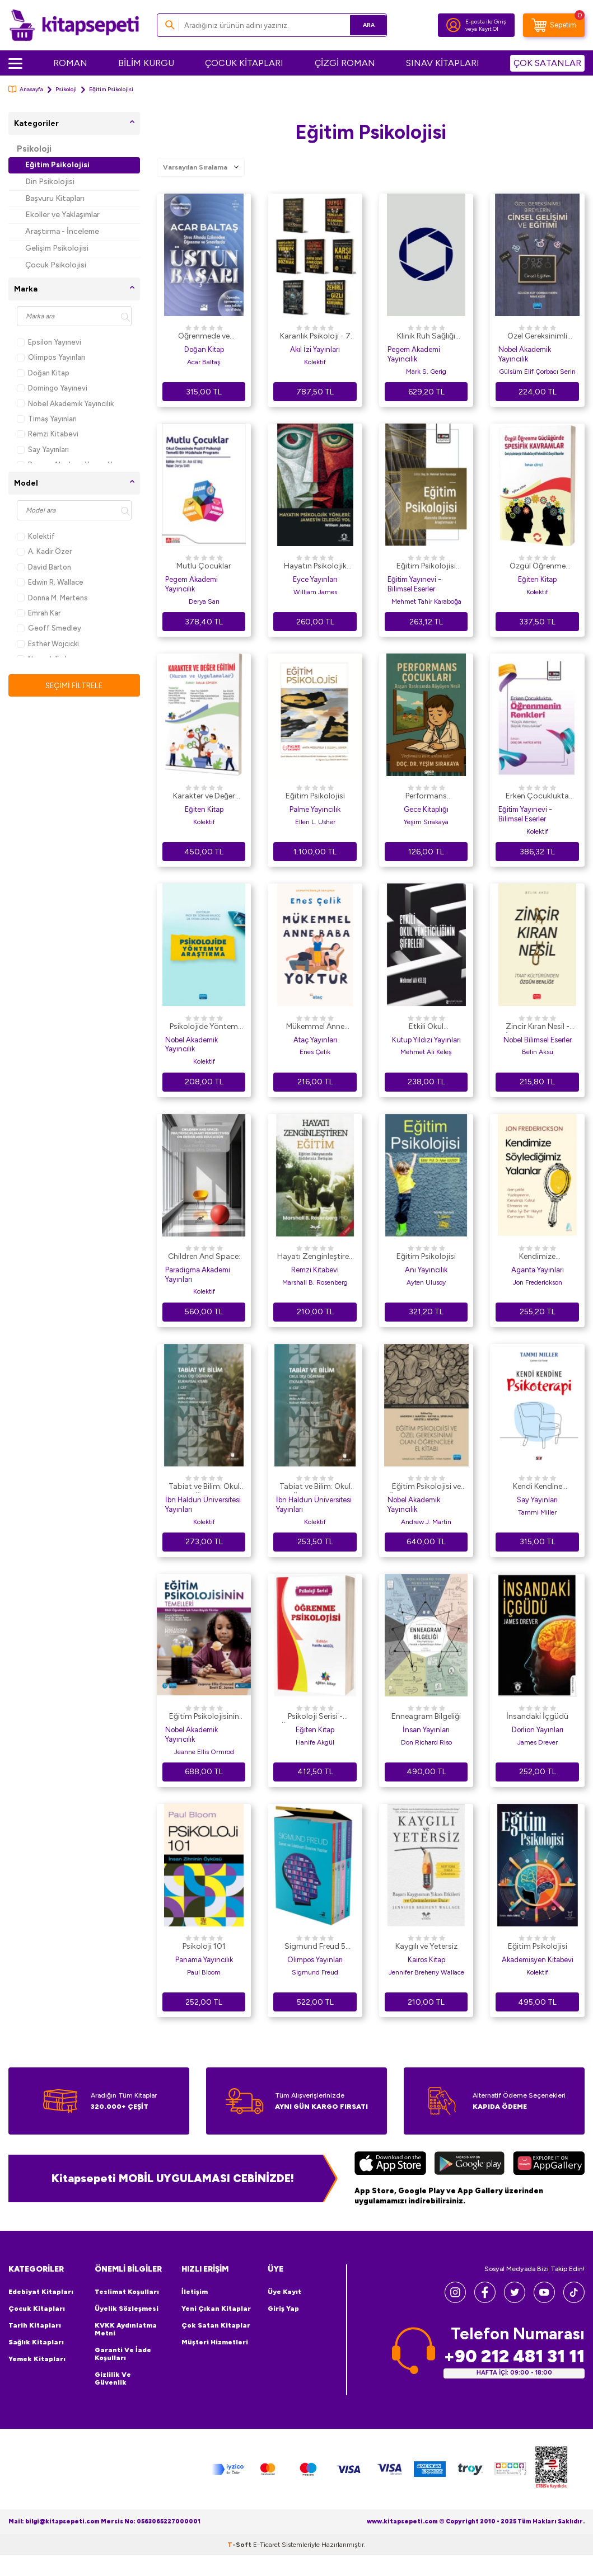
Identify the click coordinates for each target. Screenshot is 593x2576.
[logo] (74, 25)
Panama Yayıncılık (204, 1959)
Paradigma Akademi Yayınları (197, 1275)
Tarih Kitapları (34, 2325)
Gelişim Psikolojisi (56, 248)
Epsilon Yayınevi (49, 342)
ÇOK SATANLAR (547, 63)
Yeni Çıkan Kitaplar (216, 2308)
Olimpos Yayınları (51, 357)
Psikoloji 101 (204, 1946)
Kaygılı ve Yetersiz (426, 1946)
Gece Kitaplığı (426, 809)
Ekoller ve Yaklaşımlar (62, 214)
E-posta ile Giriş (485, 21)
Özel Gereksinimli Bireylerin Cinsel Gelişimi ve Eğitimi (537, 336)
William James (315, 592)
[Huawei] (549, 2164)
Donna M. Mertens (52, 598)
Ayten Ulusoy (426, 1282)
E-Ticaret (266, 2565)
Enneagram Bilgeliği (426, 1716)
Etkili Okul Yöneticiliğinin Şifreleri (426, 1027)
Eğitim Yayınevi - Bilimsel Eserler (414, 584)
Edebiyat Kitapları (40, 2292)
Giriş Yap (283, 2308)
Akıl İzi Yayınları (315, 349)
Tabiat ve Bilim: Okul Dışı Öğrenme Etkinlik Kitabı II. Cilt (315, 1487)
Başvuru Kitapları (55, 198)
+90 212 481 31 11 (514, 2356)
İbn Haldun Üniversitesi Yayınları (203, 1504)
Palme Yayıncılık (315, 809)
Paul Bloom (204, 1972)
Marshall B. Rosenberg (315, 1282)
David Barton (44, 567)
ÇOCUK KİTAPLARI (244, 63)
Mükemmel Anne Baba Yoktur (315, 1027)
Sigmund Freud (315, 1972)
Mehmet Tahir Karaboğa (426, 601)
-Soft (240, 2565)
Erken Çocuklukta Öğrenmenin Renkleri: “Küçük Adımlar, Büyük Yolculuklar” (538, 796)
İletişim (194, 2292)
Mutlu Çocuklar (203, 566)
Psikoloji (66, 89)
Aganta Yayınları (537, 1270)
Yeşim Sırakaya (426, 822)
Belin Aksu (537, 1052)
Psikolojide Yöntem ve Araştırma (204, 1027)
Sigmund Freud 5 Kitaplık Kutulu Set (315, 1947)
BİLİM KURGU (146, 63)
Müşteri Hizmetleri (214, 2342)
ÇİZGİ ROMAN (345, 63)
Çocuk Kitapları (36, 2308)
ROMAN (70, 63)
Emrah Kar (38, 613)
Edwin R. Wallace (50, 582)
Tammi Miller (537, 1512)
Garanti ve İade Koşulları (123, 2354)
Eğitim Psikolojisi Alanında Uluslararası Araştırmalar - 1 (426, 566)
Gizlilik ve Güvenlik (113, 2378)
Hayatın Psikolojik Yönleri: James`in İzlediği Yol (315, 566)
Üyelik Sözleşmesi (126, 2308)
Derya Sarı (204, 601)
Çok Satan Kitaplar (215, 2325)
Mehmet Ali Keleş (426, 1052)
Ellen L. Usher (315, 822)
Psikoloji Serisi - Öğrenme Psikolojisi (315, 1717)
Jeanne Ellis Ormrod (204, 1752)
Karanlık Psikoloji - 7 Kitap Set (315, 336)
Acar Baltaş (204, 362)
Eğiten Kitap (537, 579)
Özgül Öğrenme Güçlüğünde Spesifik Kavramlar (537, 566)
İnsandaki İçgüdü (537, 1716)
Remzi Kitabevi (47, 434)
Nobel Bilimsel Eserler (537, 1040)
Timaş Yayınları (47, 419)
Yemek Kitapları (37, 2359)
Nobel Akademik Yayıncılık (65, 403)
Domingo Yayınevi (52, 388)
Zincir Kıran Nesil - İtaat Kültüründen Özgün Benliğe (537, 1027)
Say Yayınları (43, 449)
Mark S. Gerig (426, 371)
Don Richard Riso (426, 1742)
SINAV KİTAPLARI (442, 63)
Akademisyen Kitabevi (537, 1959)
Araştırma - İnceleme (62, 231)
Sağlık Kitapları (36, 2342)
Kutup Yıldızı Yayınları (426, 1040)
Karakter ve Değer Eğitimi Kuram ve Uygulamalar (204, 796)
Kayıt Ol (488, 28)
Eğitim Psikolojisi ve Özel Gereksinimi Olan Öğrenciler (426, 1487)
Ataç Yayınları (315, 1040)
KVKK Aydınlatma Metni (126, 2329)
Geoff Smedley (49, 628)
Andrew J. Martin (426, 1522)
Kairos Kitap (426, 1959)
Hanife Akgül (315, 1742)
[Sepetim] (553, 25)
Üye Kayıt (284, 2292)
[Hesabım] (453, 25)
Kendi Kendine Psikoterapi (537, 1487)
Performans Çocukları (426, 796)
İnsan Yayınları (426, 1730)
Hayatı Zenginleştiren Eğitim (315, 1257)
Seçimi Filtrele (74, 685)
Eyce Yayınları (315, 579)
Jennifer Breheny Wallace (426, 1972)
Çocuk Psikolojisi (55, 265)
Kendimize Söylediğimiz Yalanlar (537, 1257)
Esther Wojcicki (48, 644)
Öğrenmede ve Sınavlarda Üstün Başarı (204, 336)
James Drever (537, 1742)
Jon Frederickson (537, 1282)
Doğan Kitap (43, 373)
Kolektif (36, 536)
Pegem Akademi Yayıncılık (413, 354)
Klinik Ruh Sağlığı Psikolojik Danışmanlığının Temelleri (426, 336)
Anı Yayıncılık (426, 1270)
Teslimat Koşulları (127, 2292)
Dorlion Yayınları (537, 1730)
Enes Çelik (315, 1052)
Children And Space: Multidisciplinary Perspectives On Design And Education (204, 1257)
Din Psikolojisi (49, 181)
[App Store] (390, 2164)
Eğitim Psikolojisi (57, 165)
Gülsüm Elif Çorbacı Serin (537, 371)
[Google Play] (470, 2164)
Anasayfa (25, 89)
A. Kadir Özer (44, 551)
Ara (362, 25)
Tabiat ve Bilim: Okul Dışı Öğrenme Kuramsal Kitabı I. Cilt (203, 1487)
